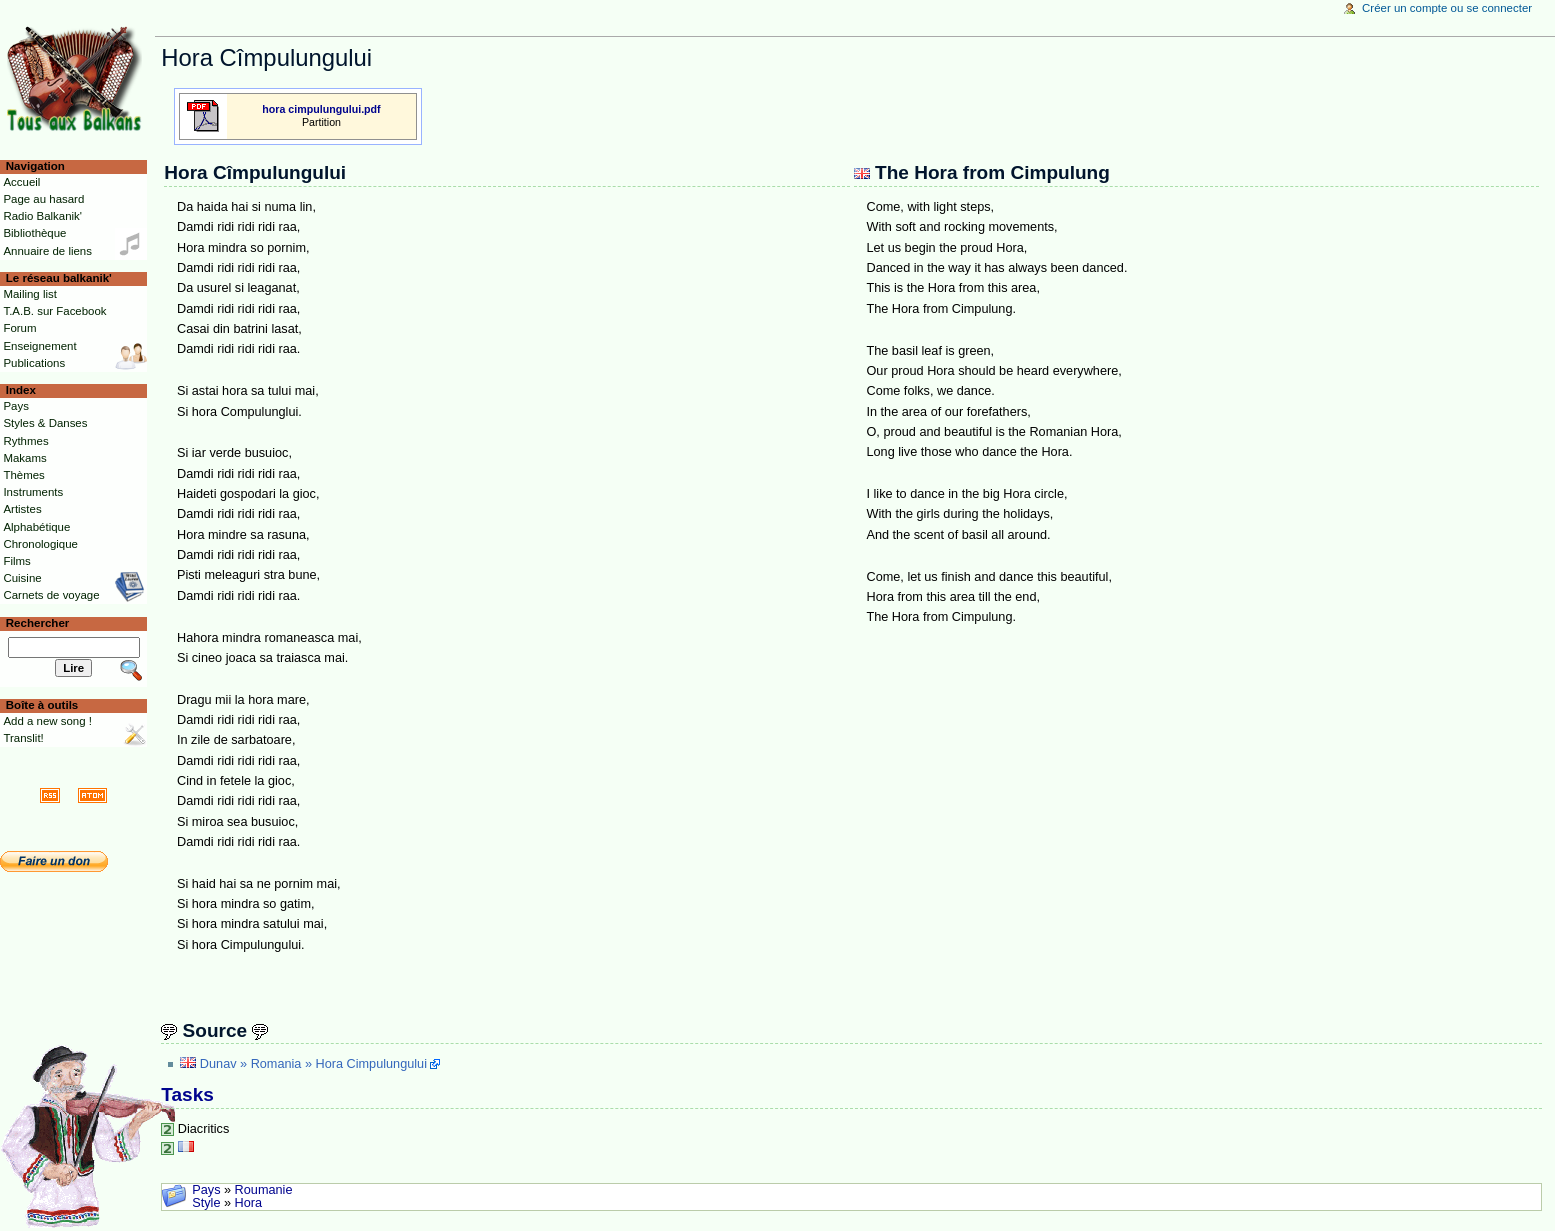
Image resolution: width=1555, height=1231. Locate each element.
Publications (34, 363)
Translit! (23, 738)
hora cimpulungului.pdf (321, 109)
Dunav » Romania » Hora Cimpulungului (313, 1064)
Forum (19, 328)
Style (206, 1203)
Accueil (21, 182)
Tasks (187, 1094)
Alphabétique (36, 527)
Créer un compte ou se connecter (1447, 8)
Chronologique (40, 544)
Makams (24, 458)
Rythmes (25, 441)
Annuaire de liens (47, 251)
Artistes (22, 509)
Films (16, 561)
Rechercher (38, 623)
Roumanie (264, 1190)
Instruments (33, 492)
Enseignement (39, 346)
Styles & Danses (45, 423)
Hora (249, 1203)
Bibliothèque (34, 233)
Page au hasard (43, 199)
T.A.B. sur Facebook (54, 311)
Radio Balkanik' (42, 216)
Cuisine (22, 578)
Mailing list (29, 294)
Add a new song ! (47, 721)
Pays (206, 1190)
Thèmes (23, 475)
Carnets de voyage (51, 595)
